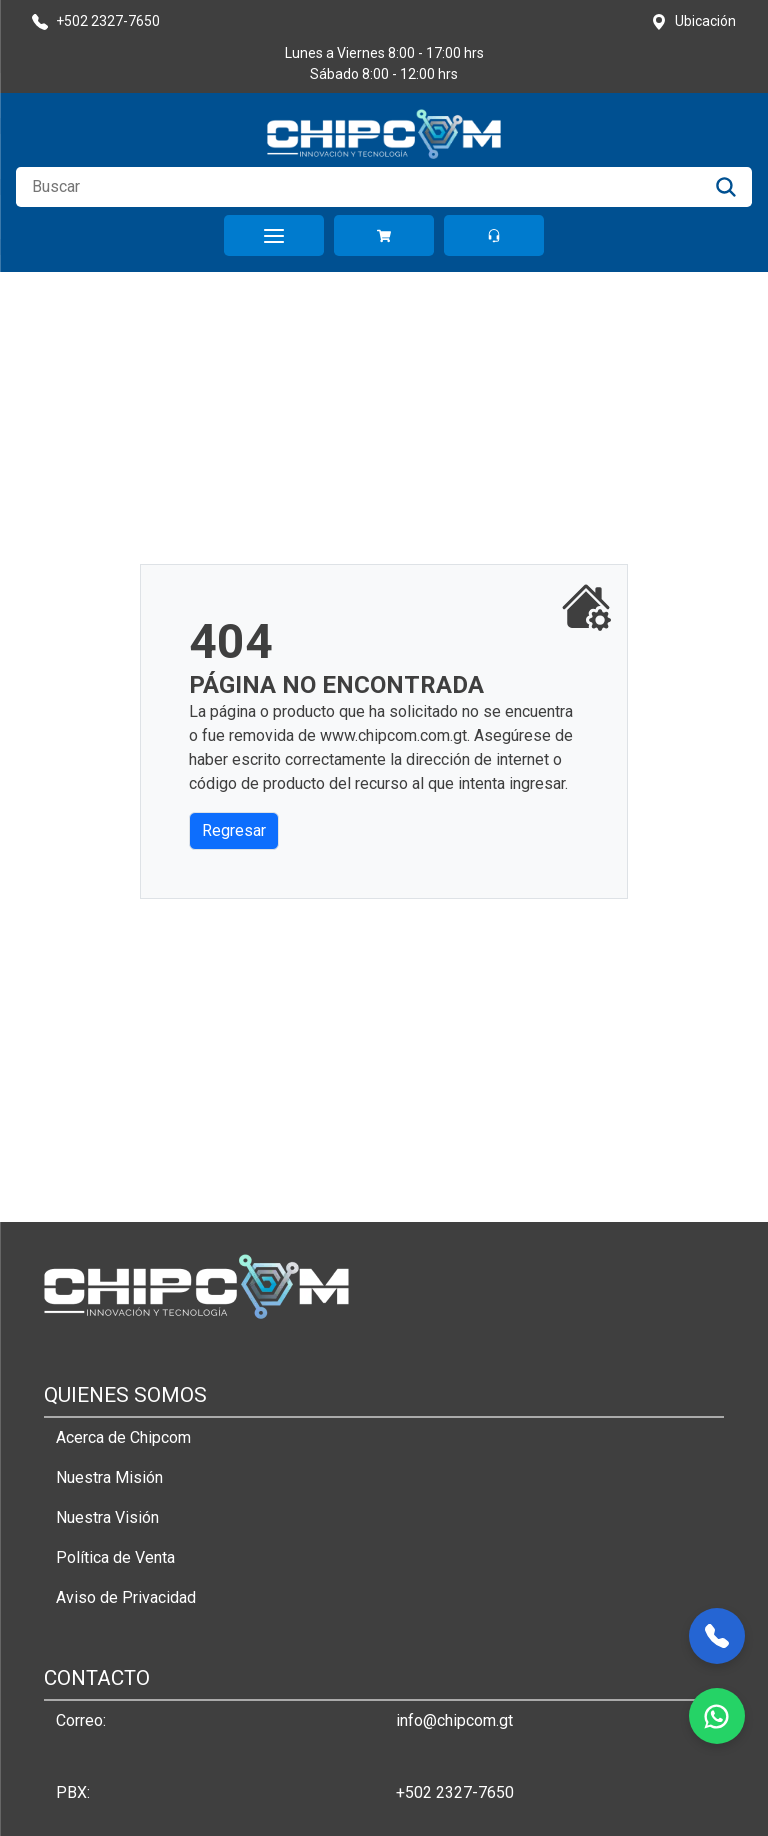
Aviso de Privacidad (126, 1597)
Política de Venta (115, 1557)
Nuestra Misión (109, 1477)
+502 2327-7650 (455, 1792)
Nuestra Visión (107, 1517)
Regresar (234, 830)
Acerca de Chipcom (123, 1437)
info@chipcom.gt (454, 1720)
